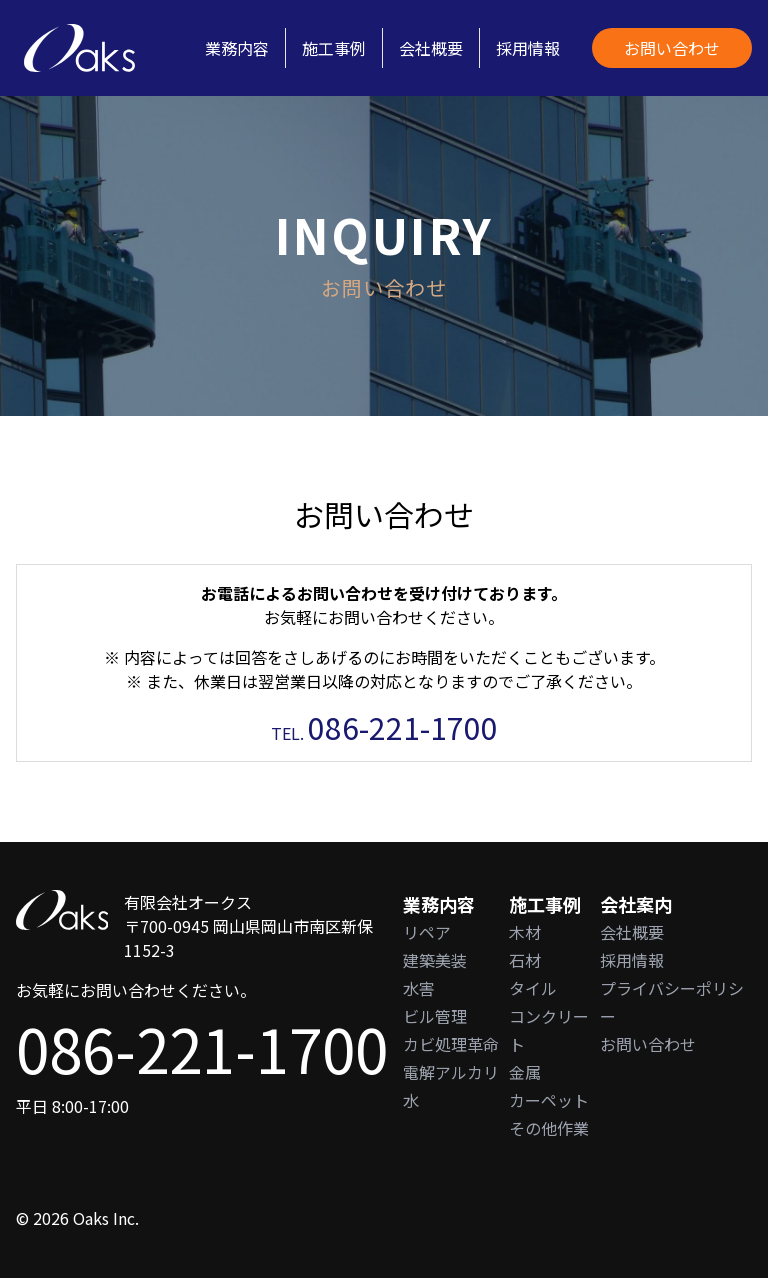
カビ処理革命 (451, 1044)
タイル (533, 988)
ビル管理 (435, 1016)
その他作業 (549, 1128)
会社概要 (431, 48)
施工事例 (334, 48)
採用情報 (528, 48)
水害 (419, 988)
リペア (427, 932)
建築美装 (435, 960)
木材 (525, 932)
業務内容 (237, 48)
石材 (525, 960)
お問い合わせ (672, 48)
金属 (525, 1072)
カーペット (549, 1100)
